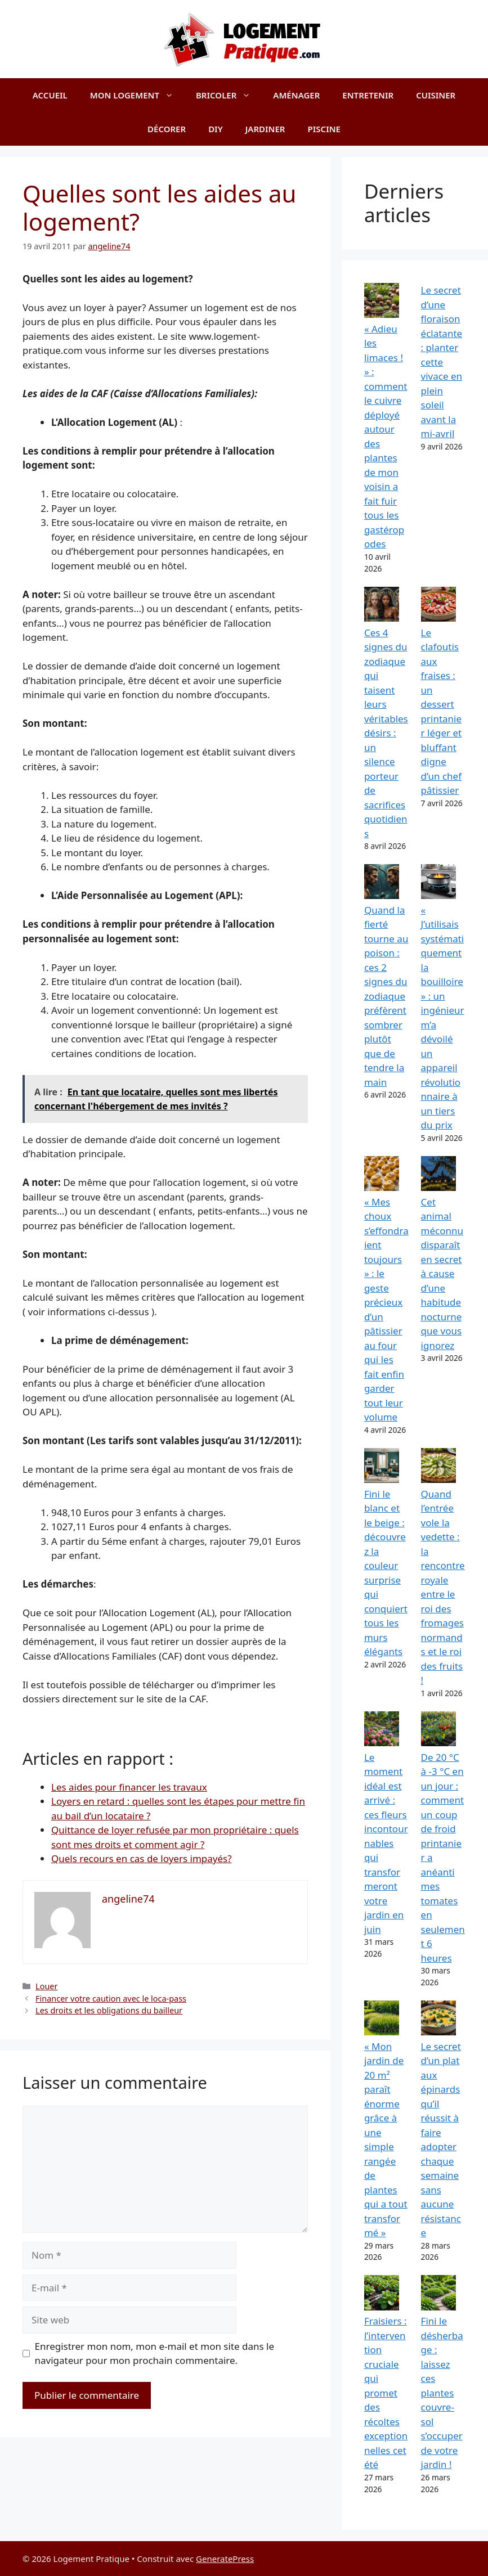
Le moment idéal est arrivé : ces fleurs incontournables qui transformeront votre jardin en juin (386, 1843)
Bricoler (229, 95)
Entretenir (367, 95)
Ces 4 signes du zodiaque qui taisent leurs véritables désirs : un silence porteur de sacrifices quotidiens (386, 733)
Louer (46, 1986)
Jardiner (265, 128)
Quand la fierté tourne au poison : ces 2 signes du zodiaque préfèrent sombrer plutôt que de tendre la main (386, 996)
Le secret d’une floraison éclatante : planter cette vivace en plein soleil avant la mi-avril (442, 362)
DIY (215, 128)
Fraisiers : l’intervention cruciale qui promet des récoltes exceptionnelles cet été (386, 2392)
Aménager (296, 95)
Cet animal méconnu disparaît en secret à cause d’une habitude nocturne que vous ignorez (442, 1273)
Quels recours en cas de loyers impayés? (141, 1858)
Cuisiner (435, 95)
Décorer (166, 128)
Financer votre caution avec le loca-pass (110, 1998)
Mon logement (137, 95)
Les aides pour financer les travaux (129, 1787)
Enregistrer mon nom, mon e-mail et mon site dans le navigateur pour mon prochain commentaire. (155, 2353)
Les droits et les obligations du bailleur (108, 2010)
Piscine (324, 128)
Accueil (50, 95)
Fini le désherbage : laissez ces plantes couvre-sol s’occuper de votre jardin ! (442, 2392)
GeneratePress (225, 2558)
